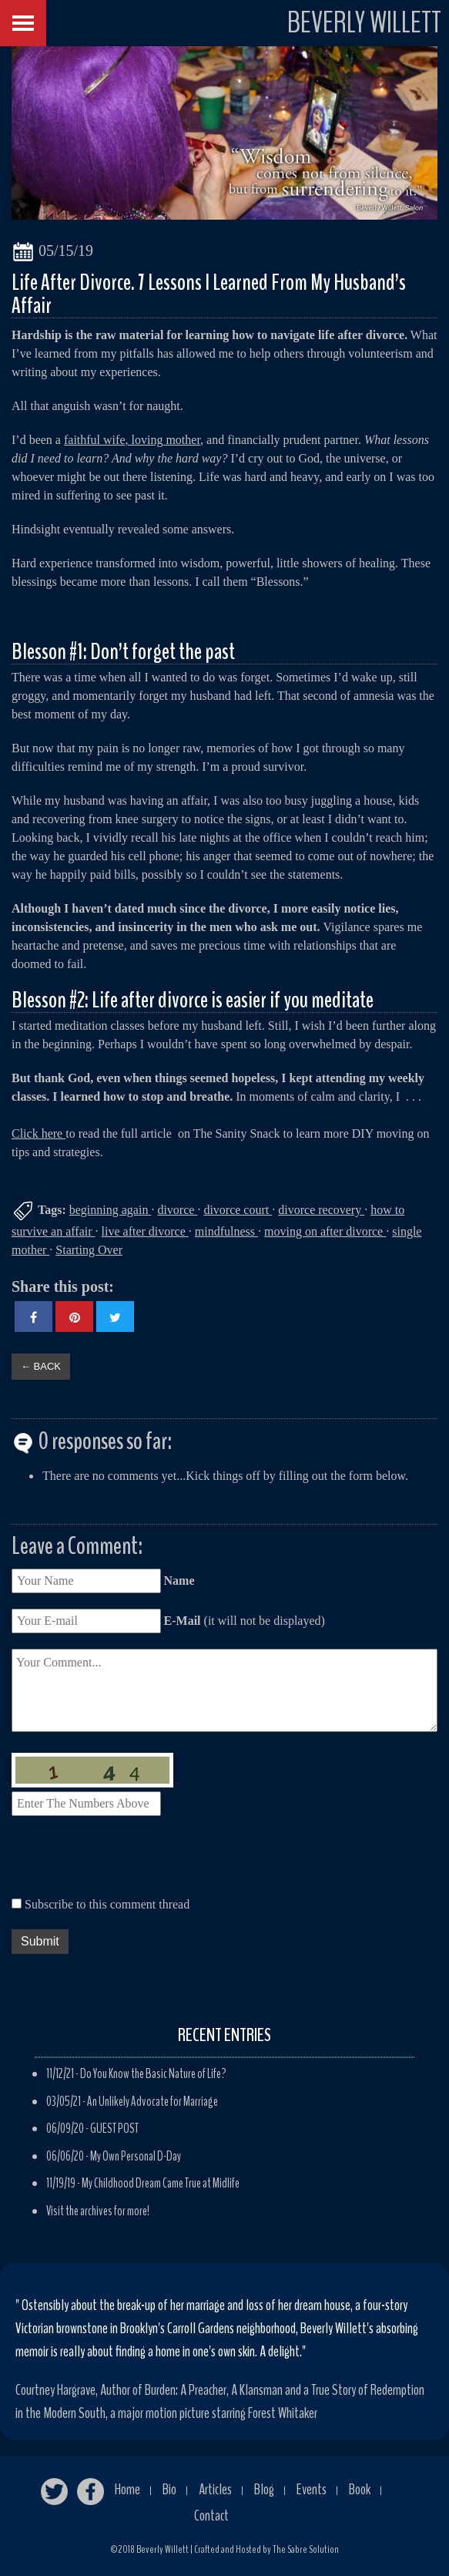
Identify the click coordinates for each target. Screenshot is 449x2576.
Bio (169, 2489)
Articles (215, 2489)
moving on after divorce (325, 1231)
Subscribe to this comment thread (107, 1904)
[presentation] (129, 1861)
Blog (264, 2489)
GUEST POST (114, 2128)
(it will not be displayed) (243, 1620)
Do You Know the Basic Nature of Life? (153, 2074)
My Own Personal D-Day (135, 2156)
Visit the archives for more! (97, 2211)
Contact (211, 2515)
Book (359, 2489)
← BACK (41, 1366)
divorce (177, 1209)
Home (127, 2489)
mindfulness (226, 1231)
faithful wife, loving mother (132, 439)
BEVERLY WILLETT (364, 22)
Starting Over (88, 1249)
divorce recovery (321, 1209)
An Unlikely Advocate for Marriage (152, 2101)
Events (312, 2489)
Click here (38, 1133)
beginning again (110, 1209)
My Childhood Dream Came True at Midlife (161, 2183)
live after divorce (145, 1231)
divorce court (237, 1209)
